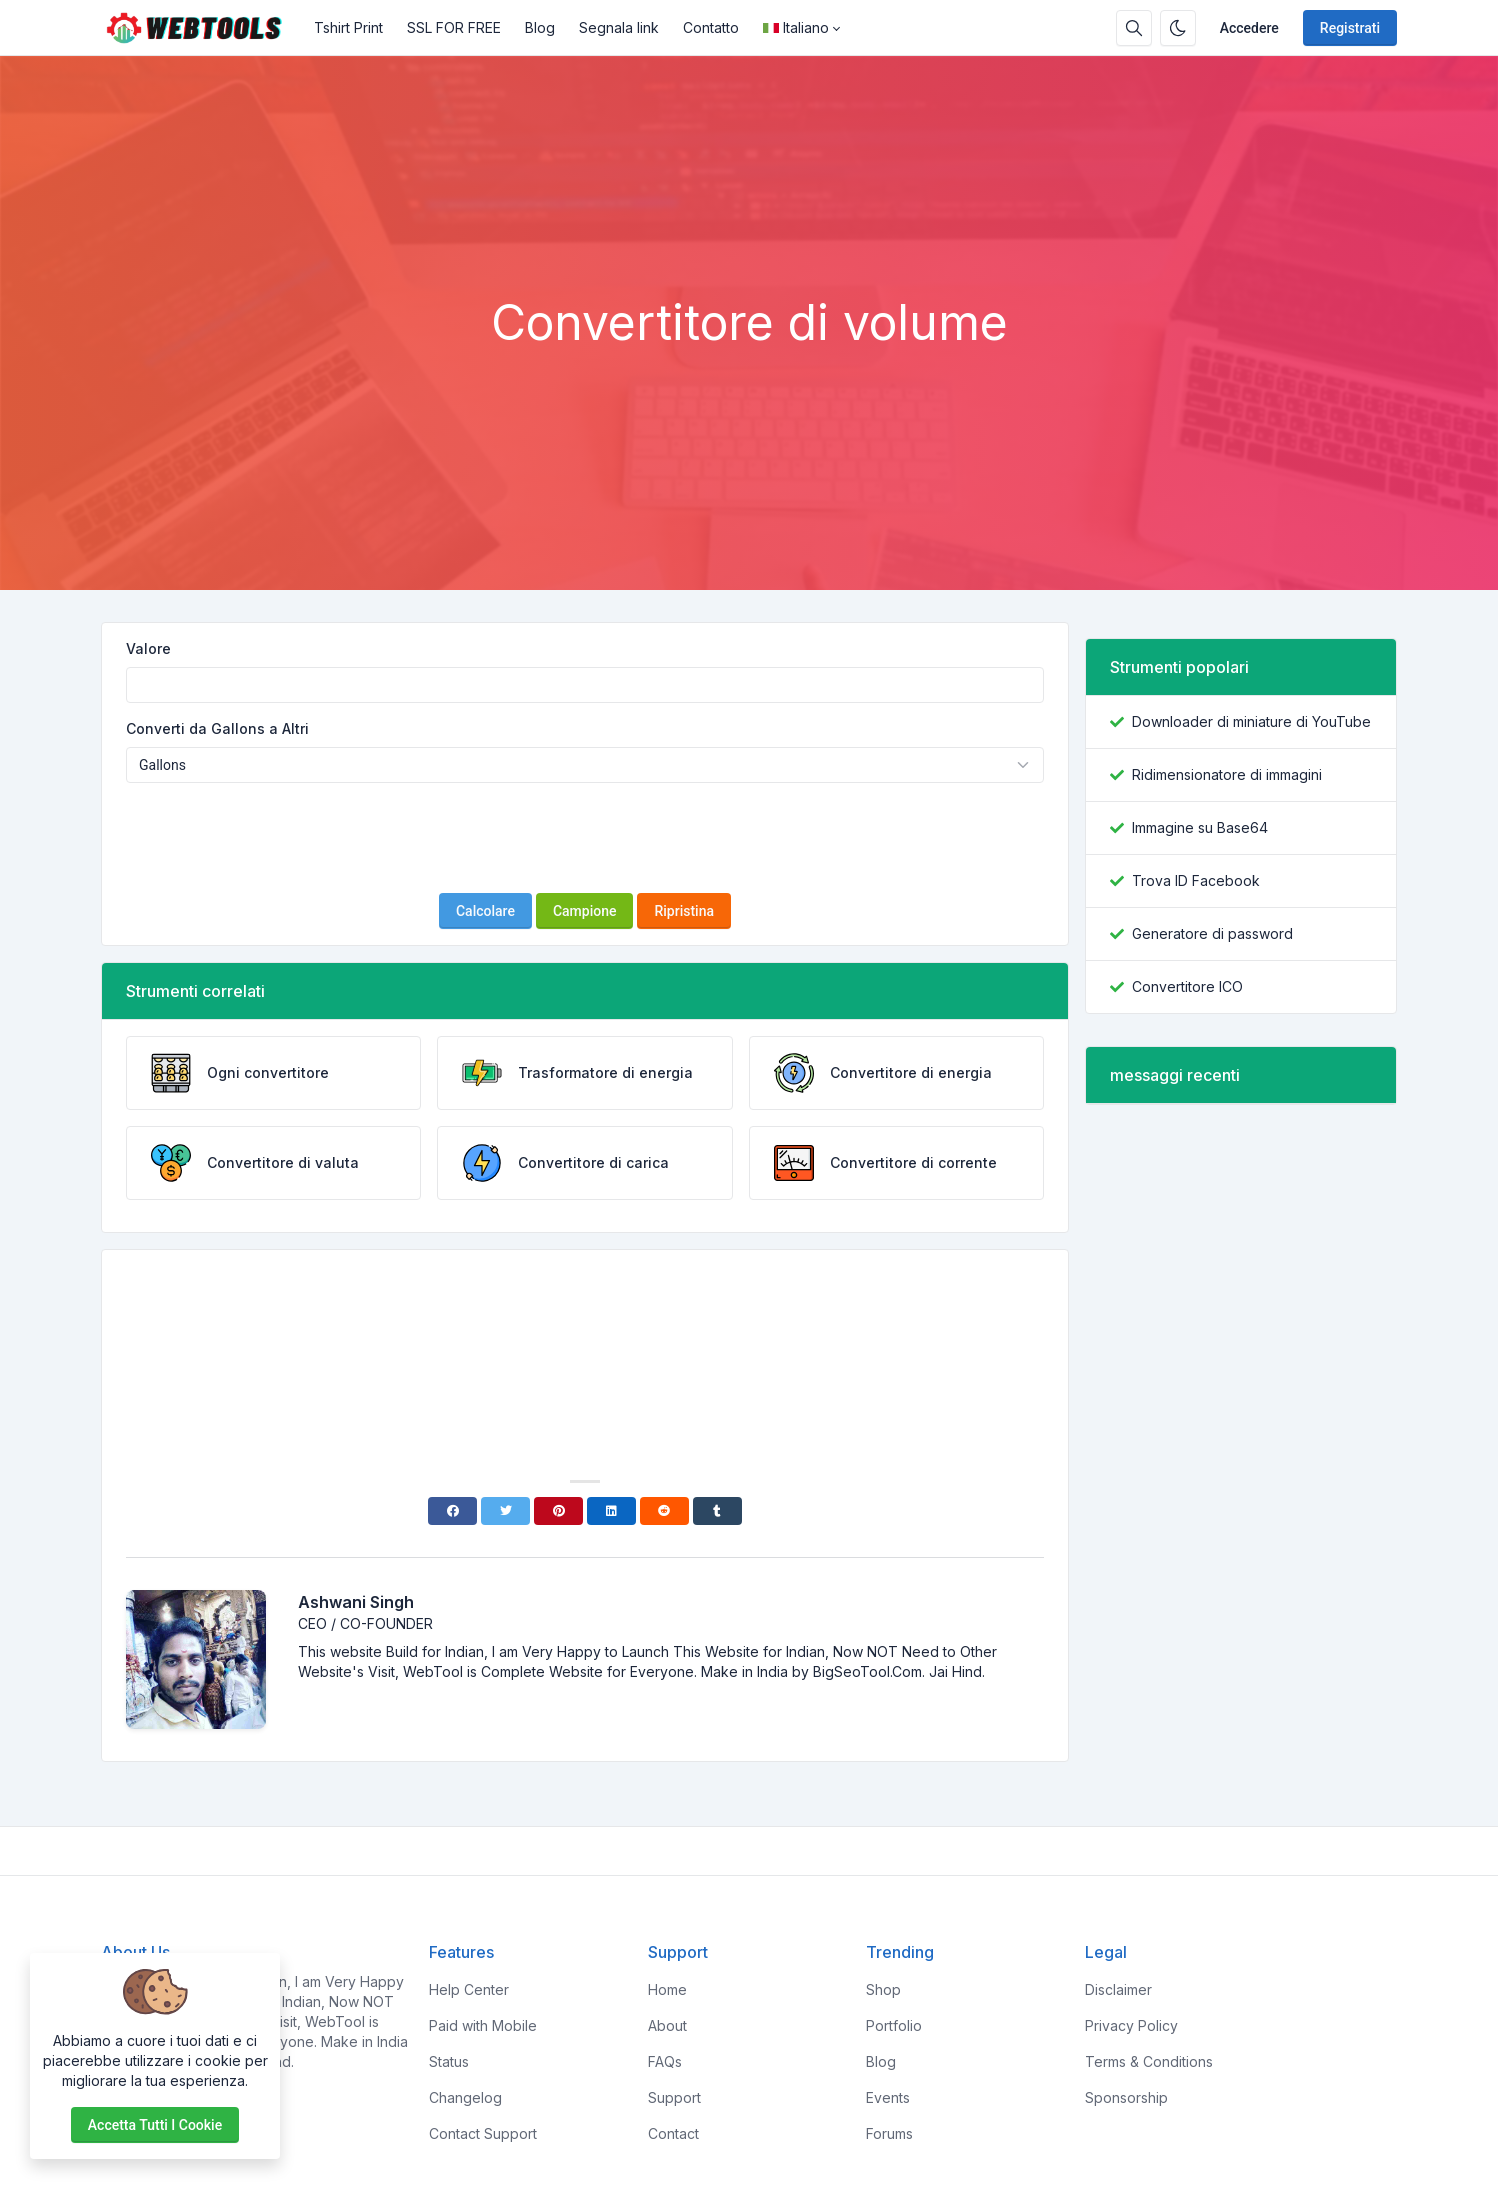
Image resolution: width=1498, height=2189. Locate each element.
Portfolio (894, 2025)
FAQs (665, 2061)
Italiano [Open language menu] (796, 27)
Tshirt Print (348, 27)
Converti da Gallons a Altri (217, 728)
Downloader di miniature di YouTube (1251, 721)
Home (667, 1989)
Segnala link (619, 27)
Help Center (469, 1989)
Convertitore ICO (1187, 986)
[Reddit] (664, 1511)
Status (449, 2061)
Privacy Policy (1131, 2025)
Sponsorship (1126, 2097)
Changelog (465, 2097)
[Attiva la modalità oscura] (1178, 28)
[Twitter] (505, 1511)
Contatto (711, 27)
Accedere (1249, 28)
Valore (148, 648)
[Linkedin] (611, 1511)
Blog (540, 27)
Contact (673, 2133)
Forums (889, 2133)
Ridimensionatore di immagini (1227, 774)
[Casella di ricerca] (1134, 28)
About (667, 2025)
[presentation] (585, 838)
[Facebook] (452, 1511)
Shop (883, 1989)
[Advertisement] (749, 239)
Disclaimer (1118, 1989)
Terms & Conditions (1149, 2061)
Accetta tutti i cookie (155, 2125)
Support (674, 2097)
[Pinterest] (558, 1511)
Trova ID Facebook (1196, 880)
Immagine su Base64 (1200, 827)
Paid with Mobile (483, 2025)
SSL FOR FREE (454, 27)
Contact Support (483, 2133)
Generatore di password (1212, 933)
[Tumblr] (717, 1511)
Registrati (1350, 28)
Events (888, 2097)
